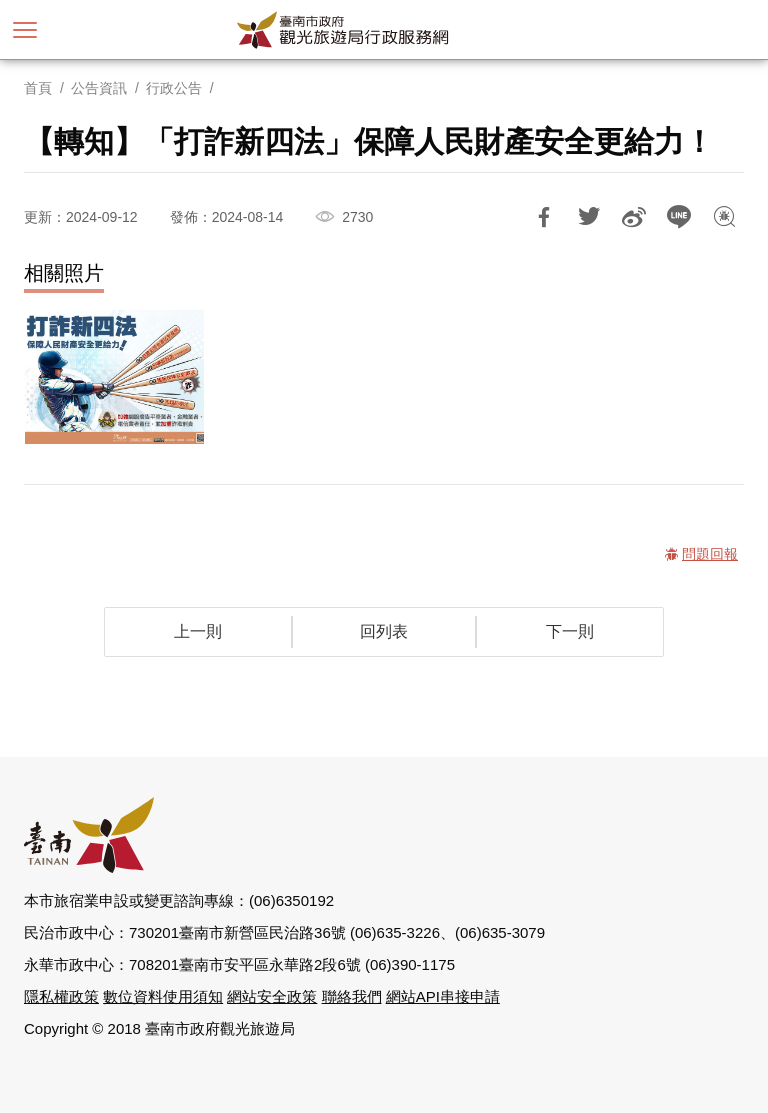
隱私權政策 (61, 996)
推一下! (589, 217)
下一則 (570, 631)
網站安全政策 (272, 996)
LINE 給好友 (679, 217)
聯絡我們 (352, 996)
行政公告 (174, 88)
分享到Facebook (544, 217)
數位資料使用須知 (163, 996)
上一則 (198, 631)
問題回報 (724, 217)
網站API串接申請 (443, 996)
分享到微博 (634, 217)
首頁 (38, 88)
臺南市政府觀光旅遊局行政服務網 (384, 30)
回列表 (384, 631)
